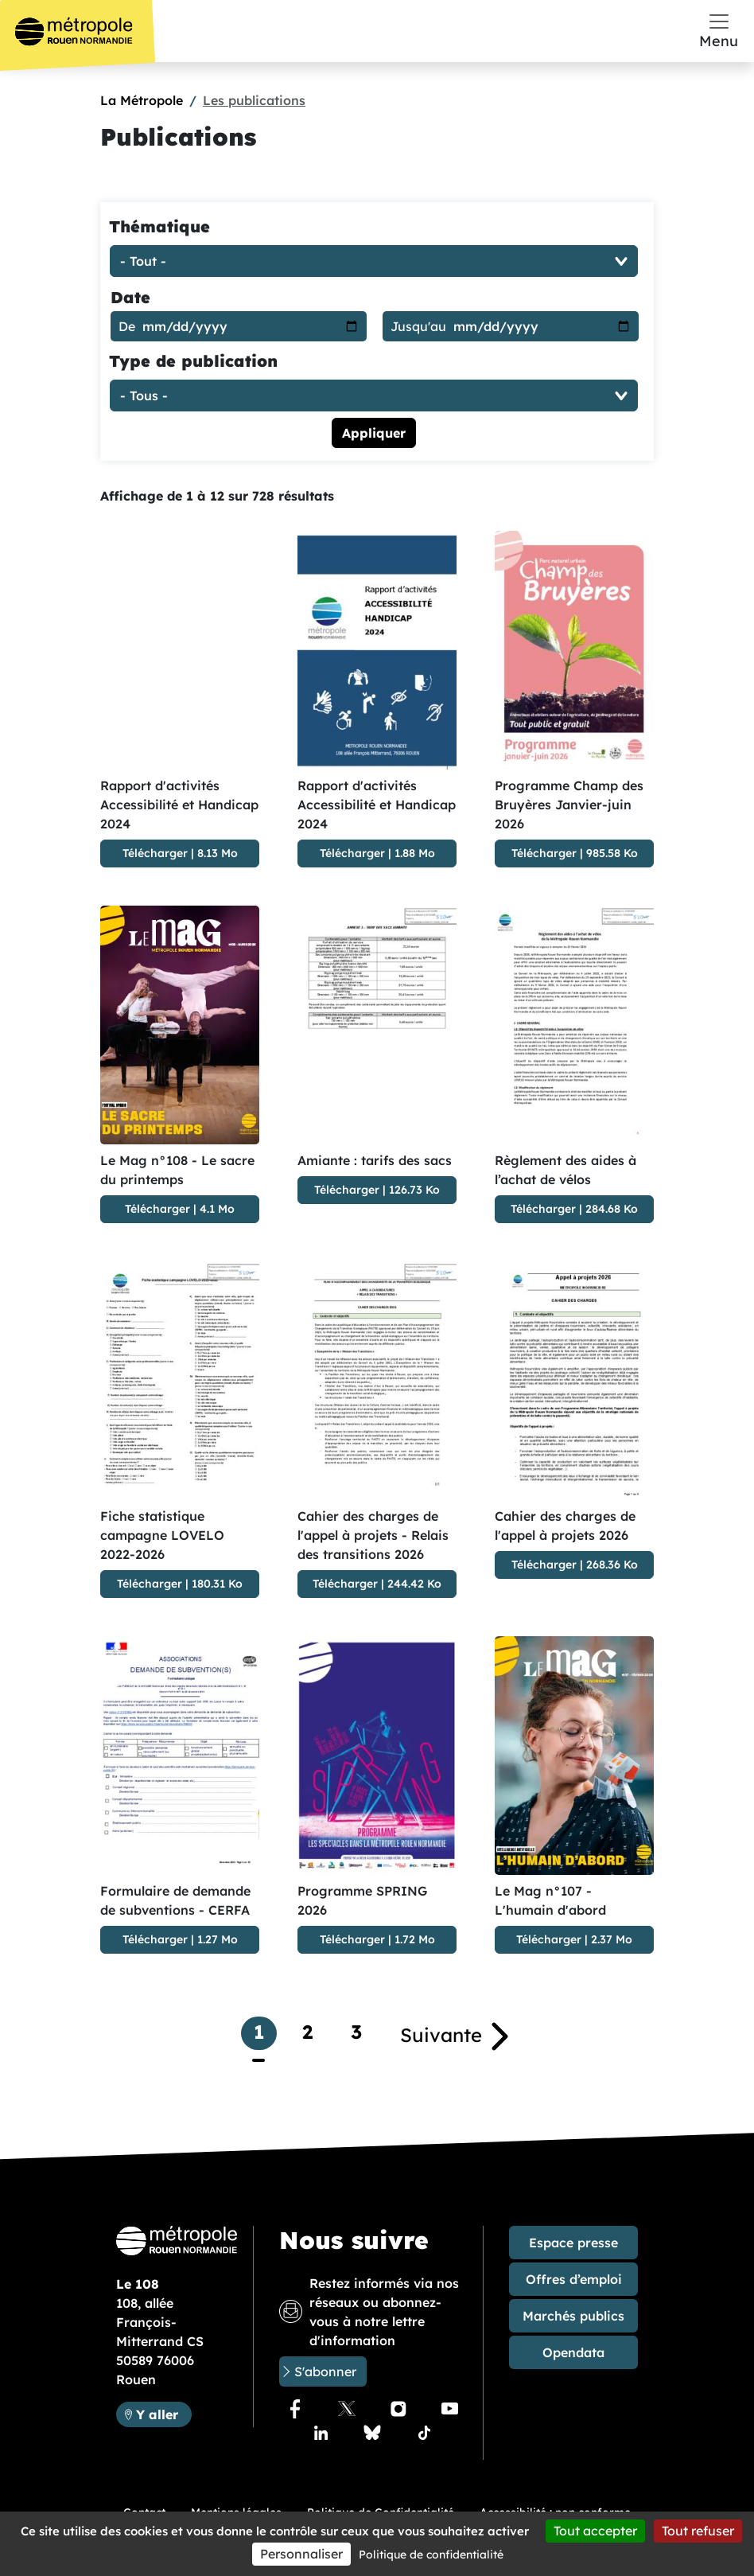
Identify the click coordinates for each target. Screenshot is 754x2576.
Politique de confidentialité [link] (431, 2554)
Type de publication (193, 361)
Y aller (163, 2413)
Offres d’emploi (574, 2279)
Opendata (573, 2352)
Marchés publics (573, 2316)
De (127, 326)
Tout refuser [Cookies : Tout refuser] (698, 2531)
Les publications (254, 100)
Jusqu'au (418, 326)
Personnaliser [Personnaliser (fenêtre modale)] (301, 2554)
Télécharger (155, 853)
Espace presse (573, 2243)
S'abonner (325, 2371)
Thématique (159, 226)
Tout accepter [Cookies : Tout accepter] (595, 2531)
